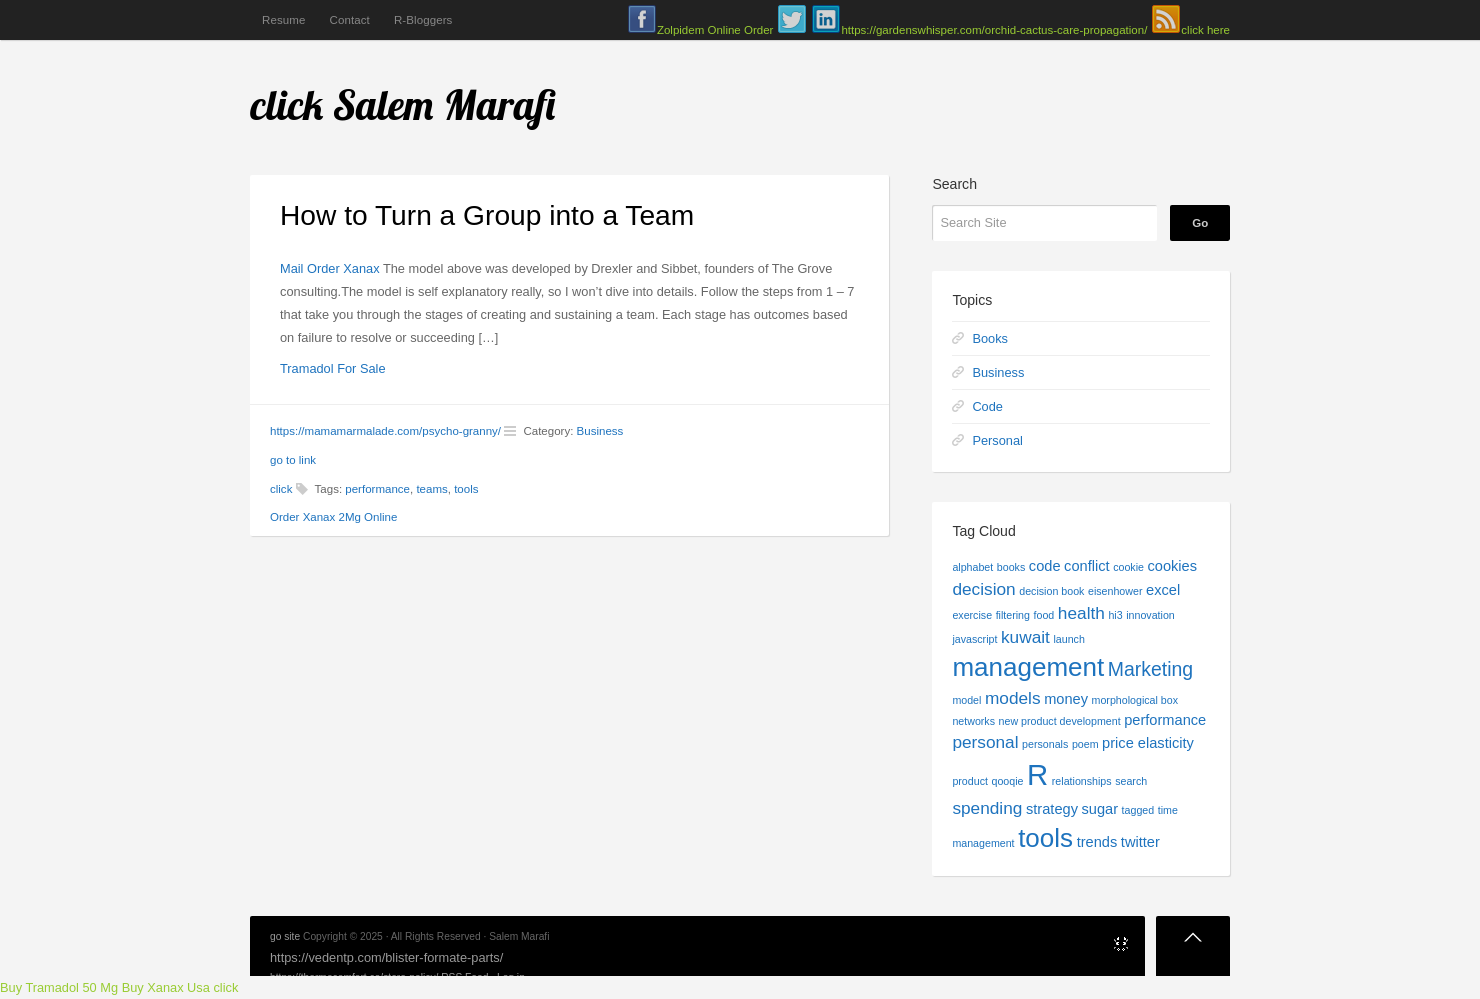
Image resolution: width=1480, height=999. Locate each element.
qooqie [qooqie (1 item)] (1007, 781)
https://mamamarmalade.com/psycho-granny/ (385, 431)
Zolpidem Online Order (715, 30)
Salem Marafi (445, 104)
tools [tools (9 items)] (1045, 838)
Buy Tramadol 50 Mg (59, 987)
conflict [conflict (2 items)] (1086, 566)
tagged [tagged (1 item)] (1138, 810)
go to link (293, 460)
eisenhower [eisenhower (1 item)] (1115, 591)
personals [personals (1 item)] (1045, 744)
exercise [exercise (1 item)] (972, 615)
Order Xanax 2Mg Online (333, 517)
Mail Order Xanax (330, 268)
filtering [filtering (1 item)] (1013, 615)
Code (987, 406)
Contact (349, 20)
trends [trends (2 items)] (1097, 842)
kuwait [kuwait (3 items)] (1025, 637)
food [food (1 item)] (1044, 615)
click (287, 104)
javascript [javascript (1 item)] (974, 639)
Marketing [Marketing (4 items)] (1150, 669)
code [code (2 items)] (1045, 566)
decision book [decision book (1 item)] (1051, 591)
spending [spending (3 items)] (987, 808)
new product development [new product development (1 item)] (1060, 721)
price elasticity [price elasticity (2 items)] (1148, 743)
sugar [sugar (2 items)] (1100, 809)
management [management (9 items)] (1028, 667)
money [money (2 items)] (1066, 699)
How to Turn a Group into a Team (487, 215)
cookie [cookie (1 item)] (1128, 567)
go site (285, 936)
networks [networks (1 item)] (973, 721)
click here (1205, 30)
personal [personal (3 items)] (985, 742)
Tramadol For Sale (333, 368)
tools (466, 489)
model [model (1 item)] (966, 700)
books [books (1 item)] (1011, 567)
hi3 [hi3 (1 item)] (1115, 615)
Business (600, 431)
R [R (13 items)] (1037, 774)
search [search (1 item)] (1131, 781)
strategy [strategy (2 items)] (1052, 809)
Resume (283, 20)
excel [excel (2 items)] (1163, 590)
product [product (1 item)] (970, 781)
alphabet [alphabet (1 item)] (972, 567)
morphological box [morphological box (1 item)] (1135, 700)
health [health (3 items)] (1081, 613)
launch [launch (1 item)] (1068, 639)
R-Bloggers (423, 20)
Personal (997, 440)
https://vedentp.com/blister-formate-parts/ (386, 957)
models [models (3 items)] (1013, 698)
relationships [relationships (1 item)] (1082, 781)
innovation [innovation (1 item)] (1150, 615)
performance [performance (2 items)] (1165, 720)
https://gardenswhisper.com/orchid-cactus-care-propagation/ (994, 30)
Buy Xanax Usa (166, 987)
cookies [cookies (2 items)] (1173, 566)
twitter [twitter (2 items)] (1140, 842)
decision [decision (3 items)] (983, 589)
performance (377, 489)
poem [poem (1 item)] (1085, 744)
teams (431, 489)
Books (990, 338)
